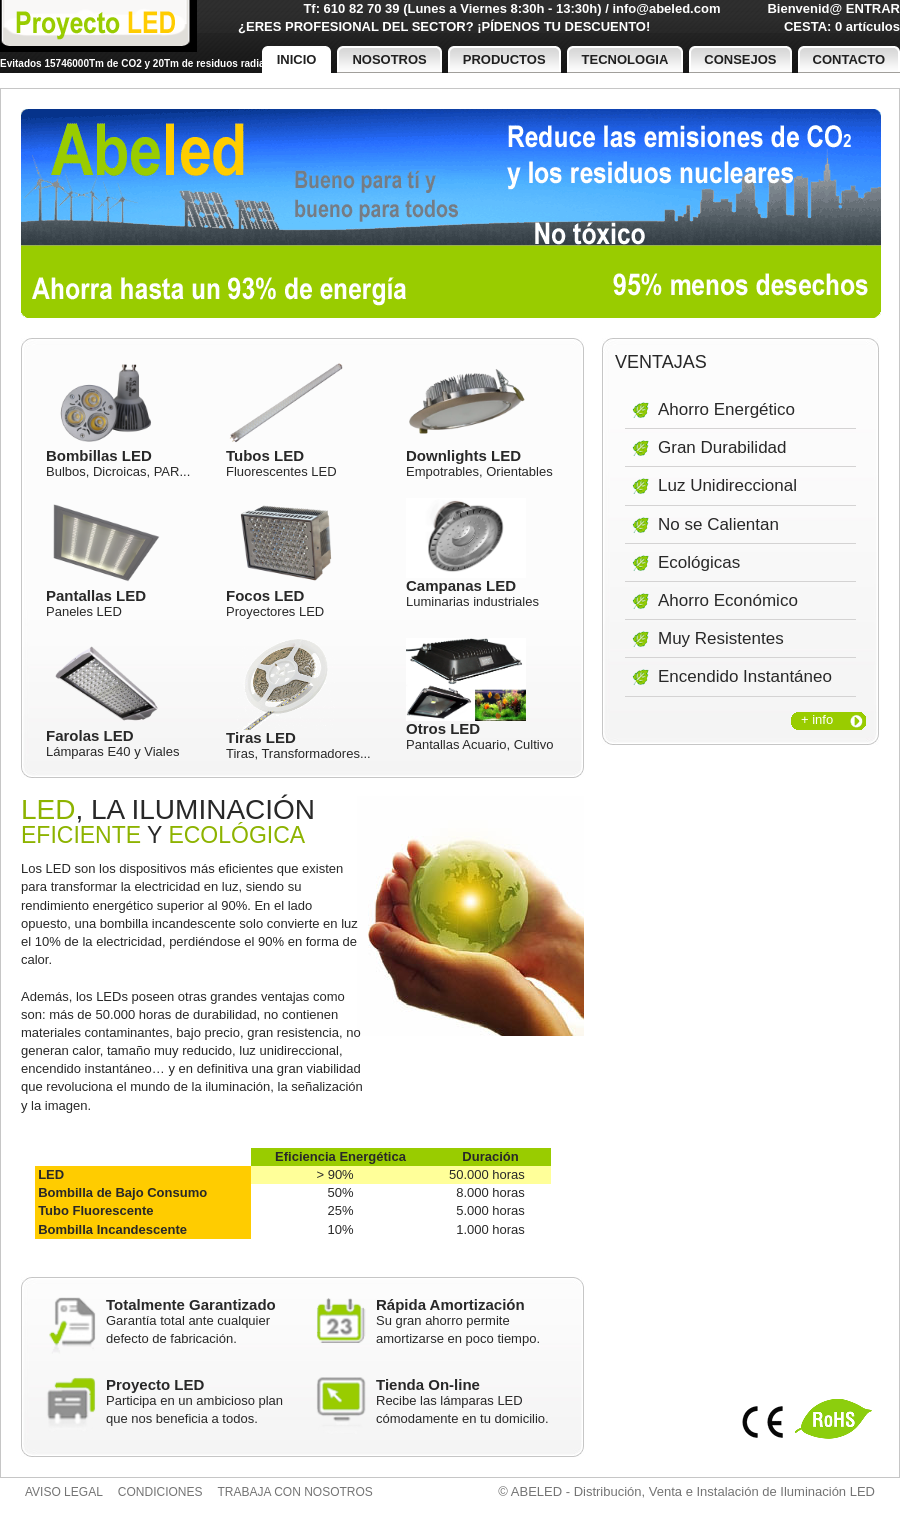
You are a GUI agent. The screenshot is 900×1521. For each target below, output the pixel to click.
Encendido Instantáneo (745, 676)
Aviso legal (64, 1492)
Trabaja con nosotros (295, 1492)
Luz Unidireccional (727, 485)
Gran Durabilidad (722, 447)
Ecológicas (699, 562)
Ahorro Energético (726, 409)
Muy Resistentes (721, 638)
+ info (817, 719)
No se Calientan (718, 524)
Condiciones (160, 1492)
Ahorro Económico (728, 600)
